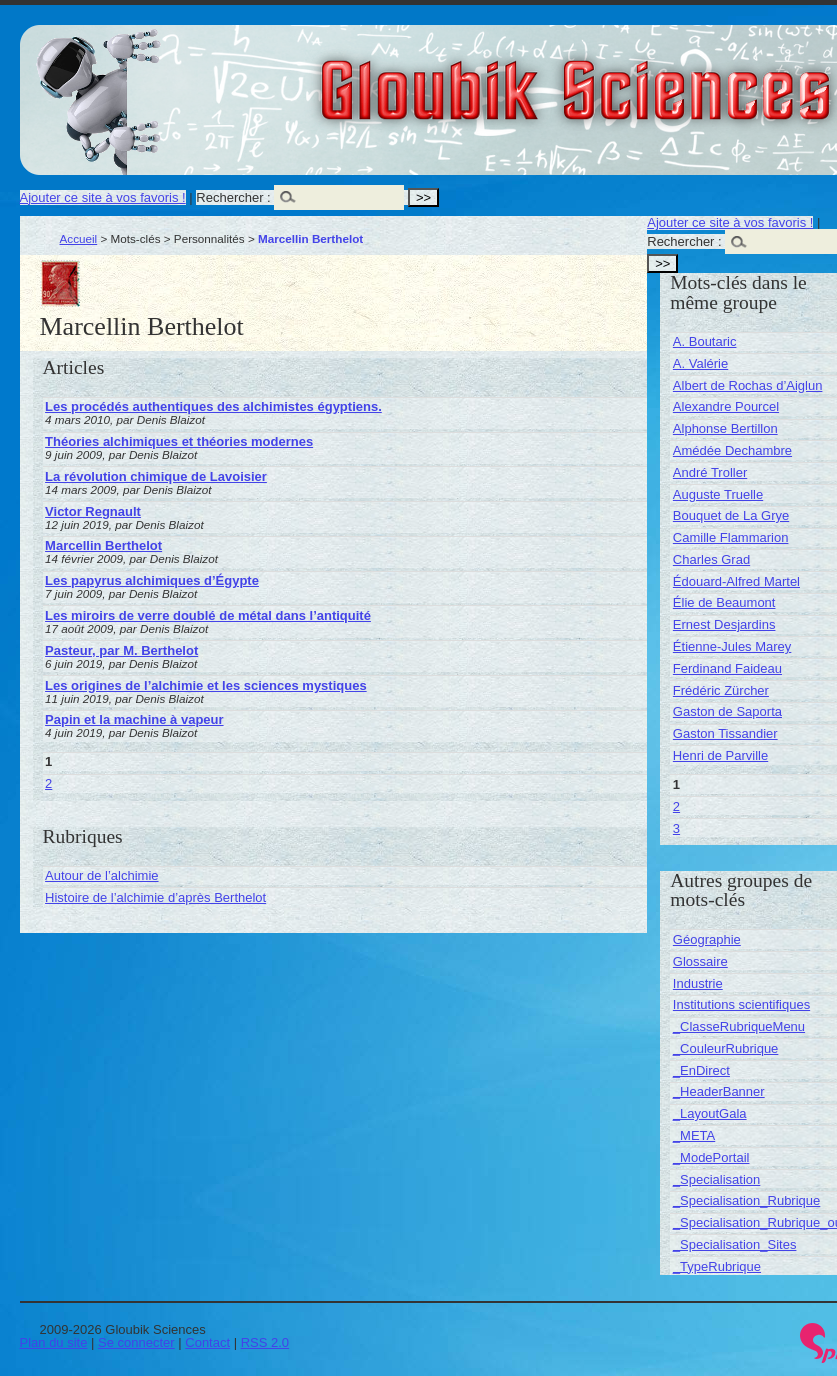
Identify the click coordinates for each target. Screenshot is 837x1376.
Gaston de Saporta (727, 711)
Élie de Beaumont (724, 602)
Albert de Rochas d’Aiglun (748, 385)
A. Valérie (700, 363)
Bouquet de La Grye (731, 515)
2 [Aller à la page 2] (48, 783)
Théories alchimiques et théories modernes (179, 441)
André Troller (710, 472)
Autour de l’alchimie (101, 875)
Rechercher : (233, 197)
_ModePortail (711, 1157)
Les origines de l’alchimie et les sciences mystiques (206, 685)
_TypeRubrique (717, 1266)
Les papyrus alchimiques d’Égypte (152, 580)
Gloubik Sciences (688, 78)
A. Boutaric (705, 341)
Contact (207, 1342)
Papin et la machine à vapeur (134, 719)
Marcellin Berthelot (103, 545)
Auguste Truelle (718, 494)
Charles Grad (711, 559)
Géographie (707, 939)
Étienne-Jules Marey (732, 646)
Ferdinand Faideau (727, 668)
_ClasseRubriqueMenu (739, 1026)
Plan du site (54, 1342)
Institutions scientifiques (741, 1004)
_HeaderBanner (719, 1091)
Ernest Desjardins (724, 624)
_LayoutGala (710, 1113)
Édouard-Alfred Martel (736, 581)
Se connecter (136, 1342)
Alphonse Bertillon (725, 428)
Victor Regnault (93, 511)
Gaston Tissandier (725, 733)
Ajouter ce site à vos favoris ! (103, 197)
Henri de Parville (720, 755)
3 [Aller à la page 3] (676, 828)
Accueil (79, 238)
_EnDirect (701, 1070)
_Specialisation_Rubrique (746, 1200)
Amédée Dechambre (732, 450)
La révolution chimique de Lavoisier (156, 476)
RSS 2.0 (265, 1342)
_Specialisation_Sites (735, 1244)
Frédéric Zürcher (721, 690)
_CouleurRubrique (726, 1048)
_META (694, 1135)
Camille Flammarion (731, 537)
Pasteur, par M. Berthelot (121, 650)
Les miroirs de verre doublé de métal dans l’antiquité (208, 615)
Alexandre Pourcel (726, 406)
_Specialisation (716, 1179)
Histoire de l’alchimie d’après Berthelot (155, 897)
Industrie (698, 983)
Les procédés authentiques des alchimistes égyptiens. (213, 406)
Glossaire (700, 961)
